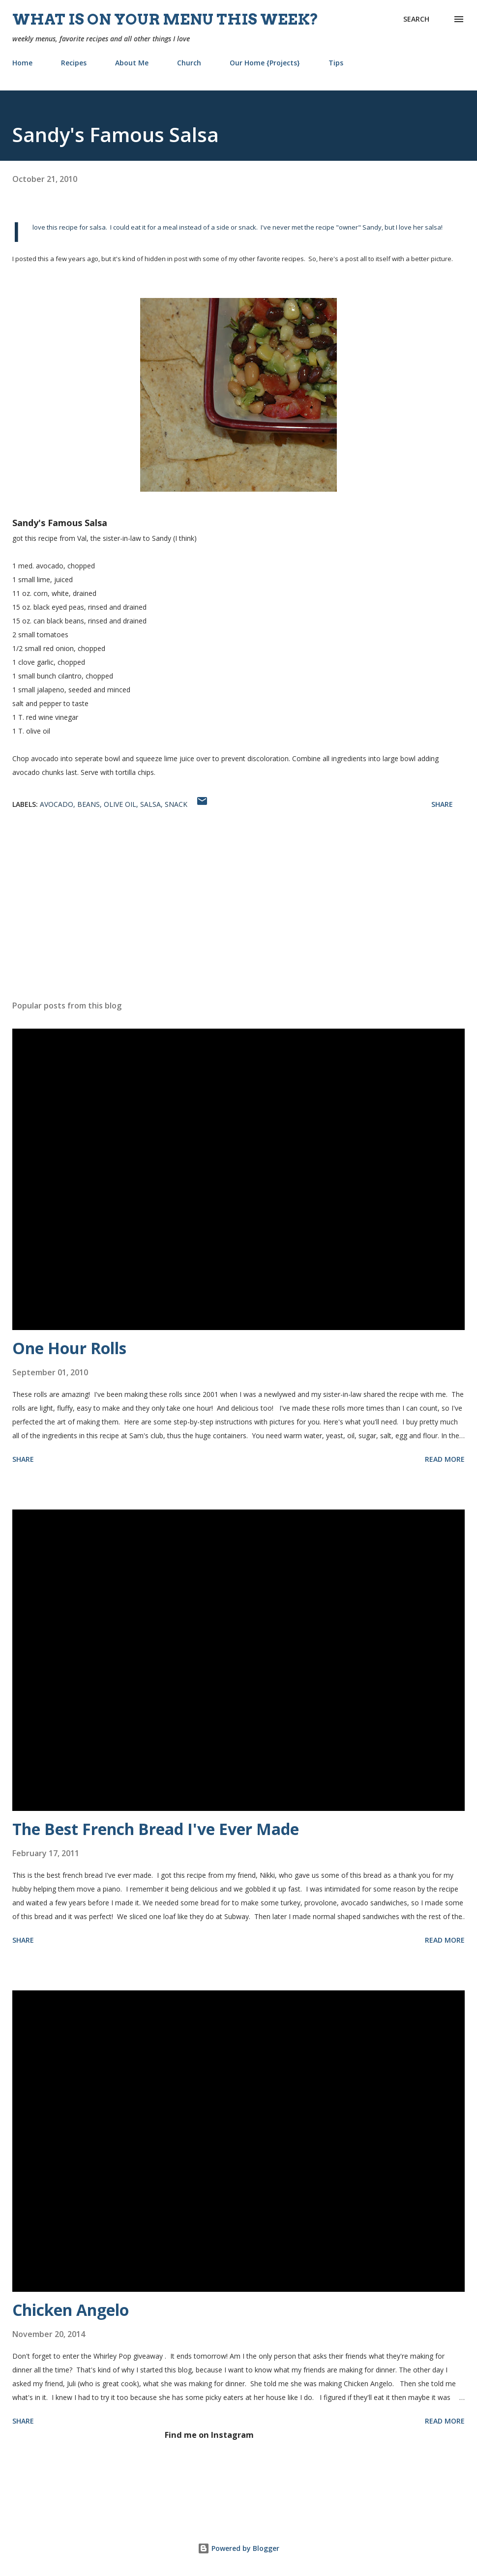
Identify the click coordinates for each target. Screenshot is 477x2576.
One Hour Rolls (69, 1348)
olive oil (120, 804)
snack (176, 804)
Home (22, 62)
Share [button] (442, 804)
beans (88, 804)
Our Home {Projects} (265, 62)
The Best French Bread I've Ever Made (155, 1828)
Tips (335, 62)
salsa (150, 804)
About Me (132, 62)
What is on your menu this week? (165, 19)
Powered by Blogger (238, 2548)
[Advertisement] (238, 915)
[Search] (416, 19)
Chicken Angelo (70, 2309)
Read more (445, 1459)
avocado (56, 804)
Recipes (74, 62)
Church (189, 62)
